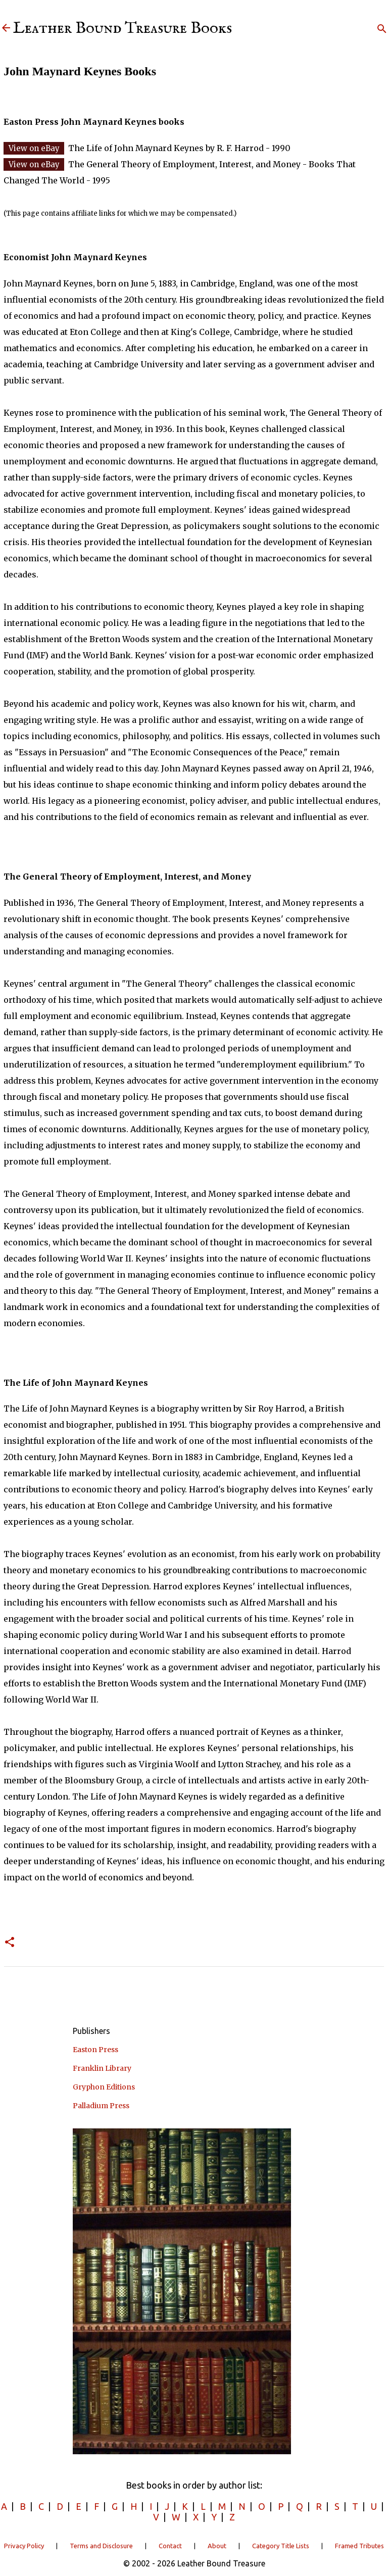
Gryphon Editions (104, 2087)
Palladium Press (101, 2105)
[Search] (382, 29)
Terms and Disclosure (101, 2545)
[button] (10, 1943)
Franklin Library (102, 2068)
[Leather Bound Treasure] (6, 28)
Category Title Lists (280, 2545)
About (217, 2545)
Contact (170, 2545)
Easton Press (95, 2049)
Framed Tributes (359, 2545)
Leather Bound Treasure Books (122, 28)
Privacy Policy (24, 2545)
